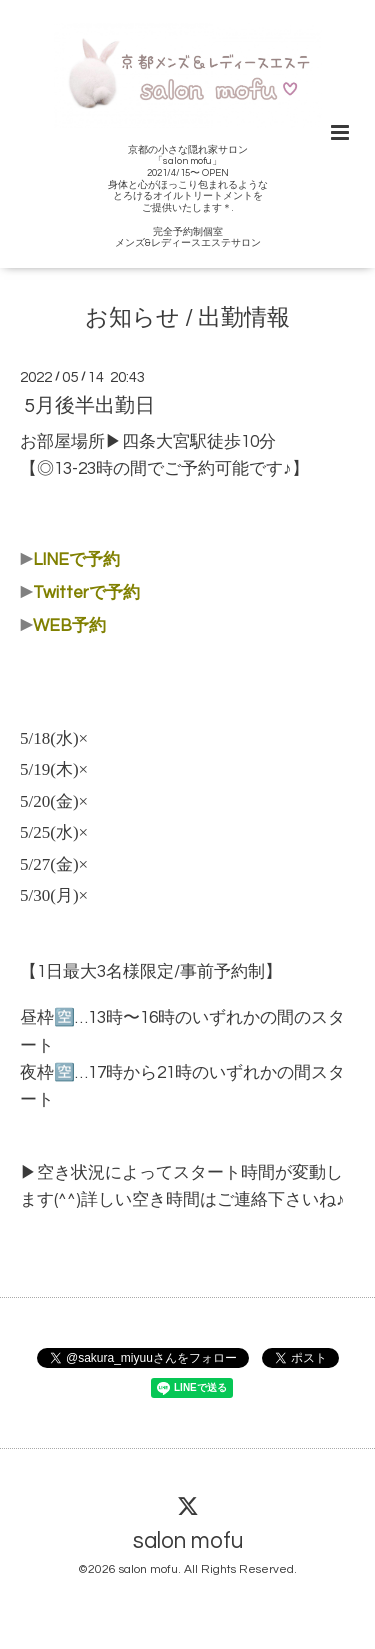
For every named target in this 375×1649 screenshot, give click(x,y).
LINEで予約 (76, 560)
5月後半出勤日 (89, 406)
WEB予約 (69, 626)
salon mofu (188, 1541)
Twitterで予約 (86, 593)
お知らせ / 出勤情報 (187, 318)
